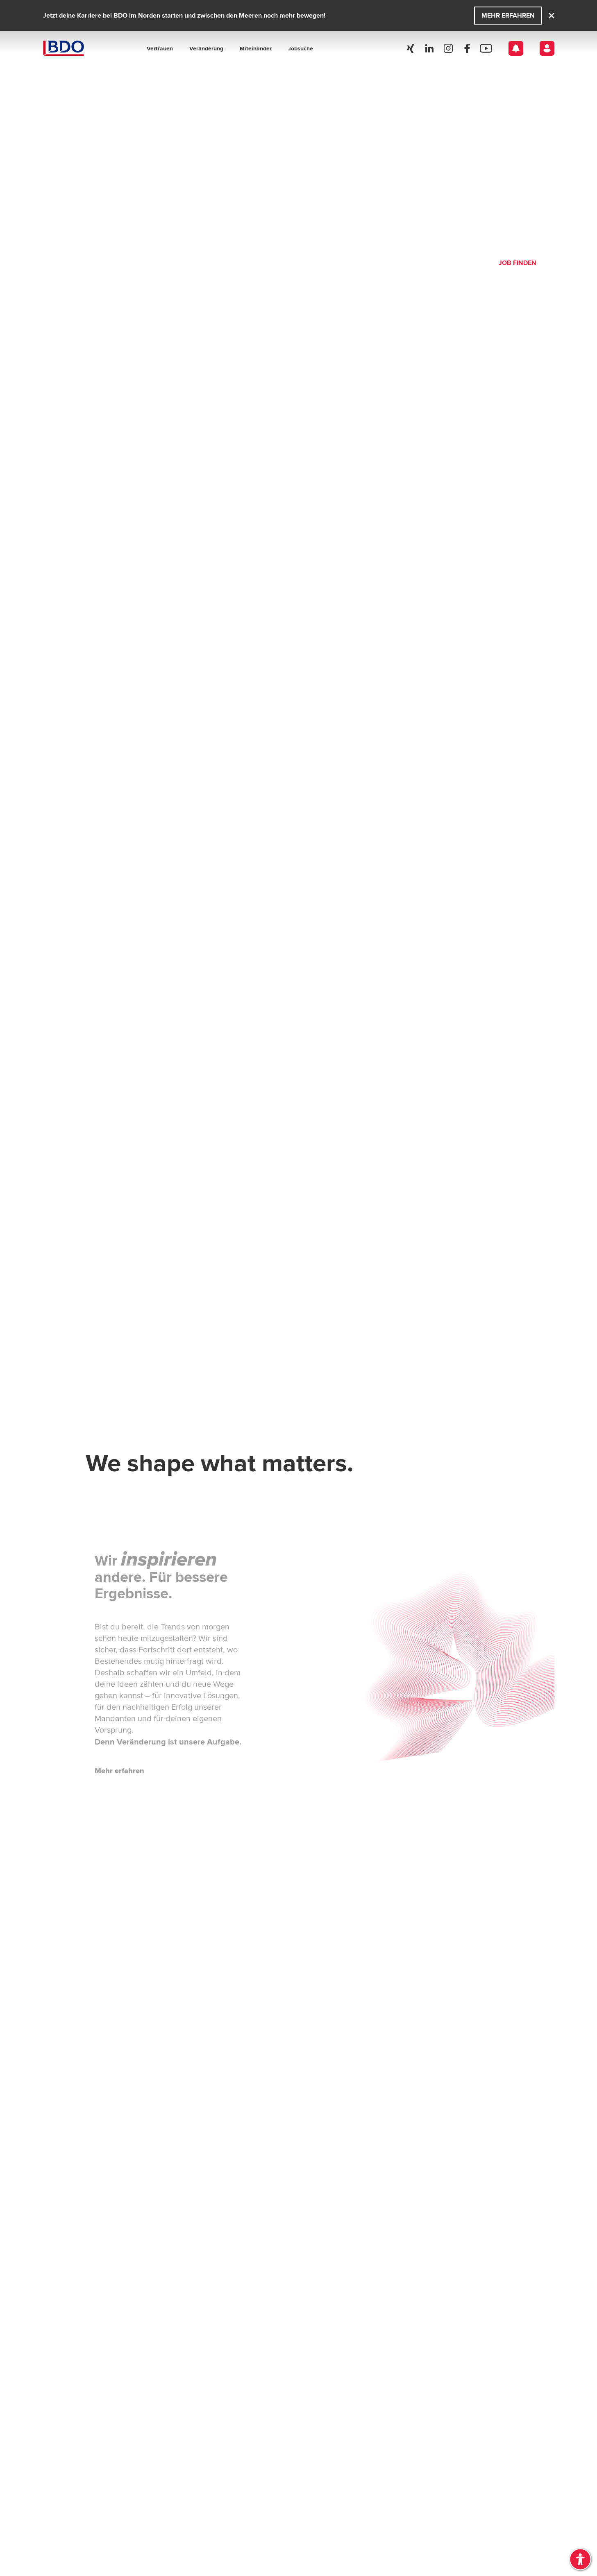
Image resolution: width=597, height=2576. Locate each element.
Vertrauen (160, 48)
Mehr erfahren (508, 15)
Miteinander (256, 48)
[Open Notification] (515, 48)
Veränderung (206, 48)
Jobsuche (300, 48)
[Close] (551, 16)
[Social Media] (410, 48)
